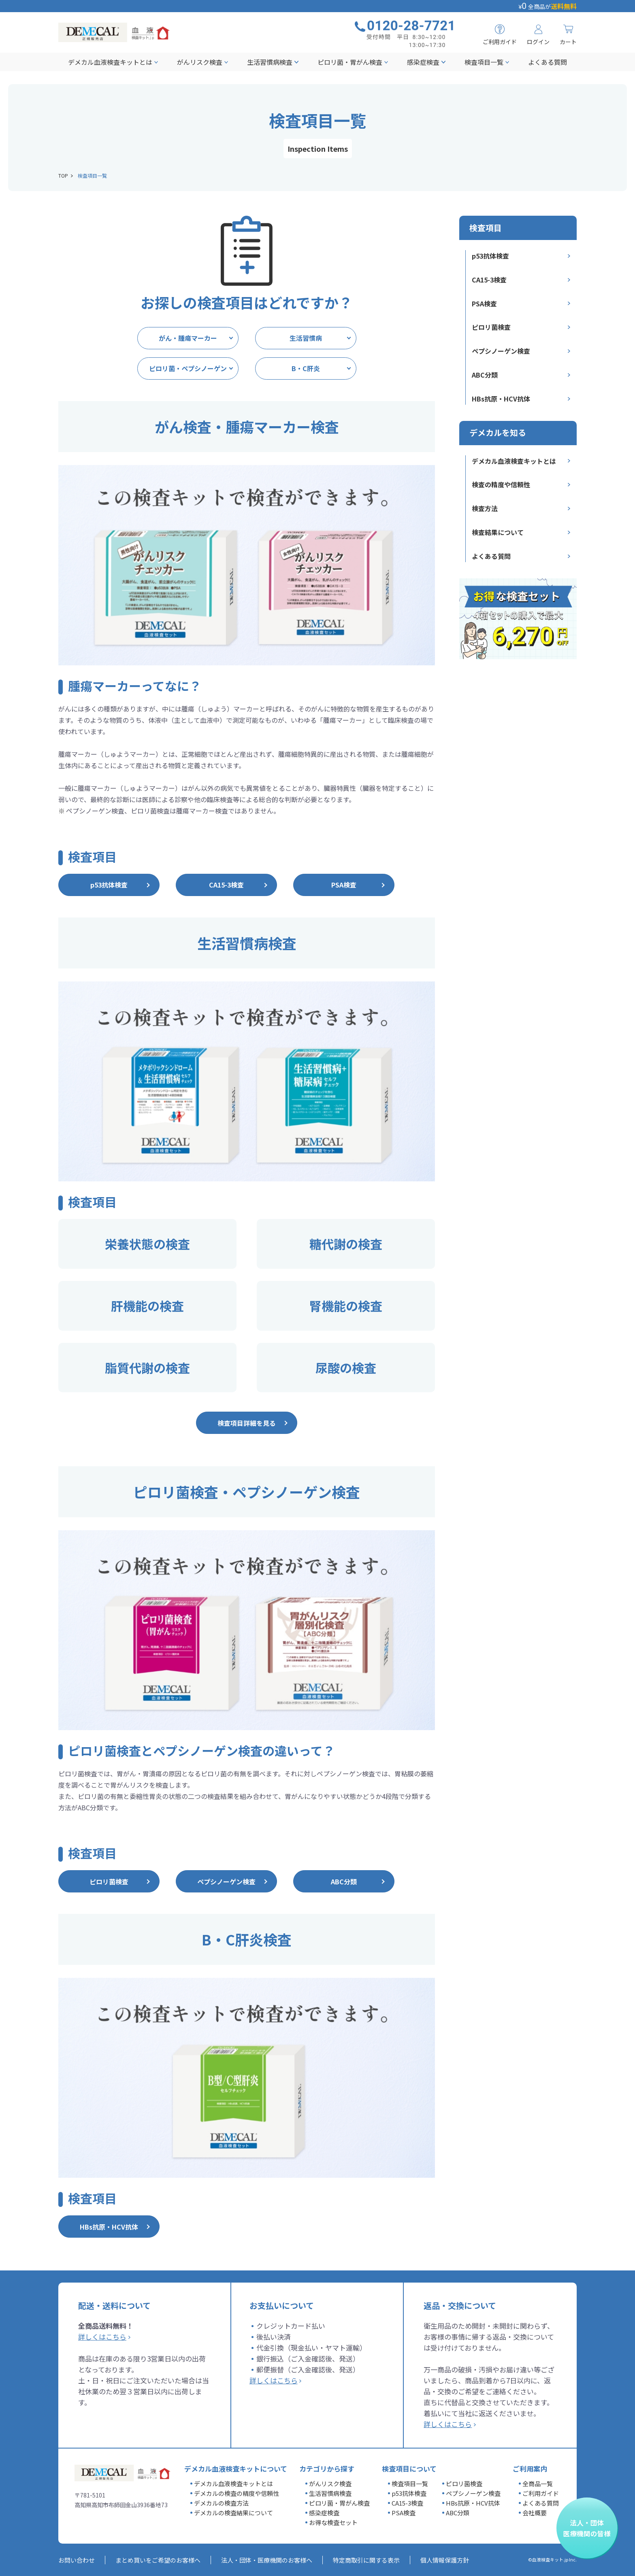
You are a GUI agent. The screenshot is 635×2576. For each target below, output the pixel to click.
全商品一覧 (537, 2483)
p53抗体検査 (490, 256)
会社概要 (534, 2512)
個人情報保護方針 (444, 2560)
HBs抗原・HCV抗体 (501, 398)
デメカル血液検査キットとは (110, 62)
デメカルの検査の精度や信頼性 (236, 2493)
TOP (63, 175)
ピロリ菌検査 (491, 327)
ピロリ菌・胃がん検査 (350, 62)
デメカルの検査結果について (233, 2512)
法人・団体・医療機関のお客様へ (266, 2560)
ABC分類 (485, 375)
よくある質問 (547, 62)
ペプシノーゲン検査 (501, 351)
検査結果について (498, 532)
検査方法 (485, 508)
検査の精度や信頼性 (501, 484)
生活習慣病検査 (269, 62)
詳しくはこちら (102, 2337)
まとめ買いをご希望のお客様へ (157, 2560)
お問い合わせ (76, 2560)
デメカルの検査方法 (221, 2503)
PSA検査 (484, 303)
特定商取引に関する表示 (366, 2560)
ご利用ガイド (540, 2493)
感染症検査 (423, 62)
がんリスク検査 (199, 62)
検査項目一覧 (484, 62)
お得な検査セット (333, 2522)
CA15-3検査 (489, 280)
